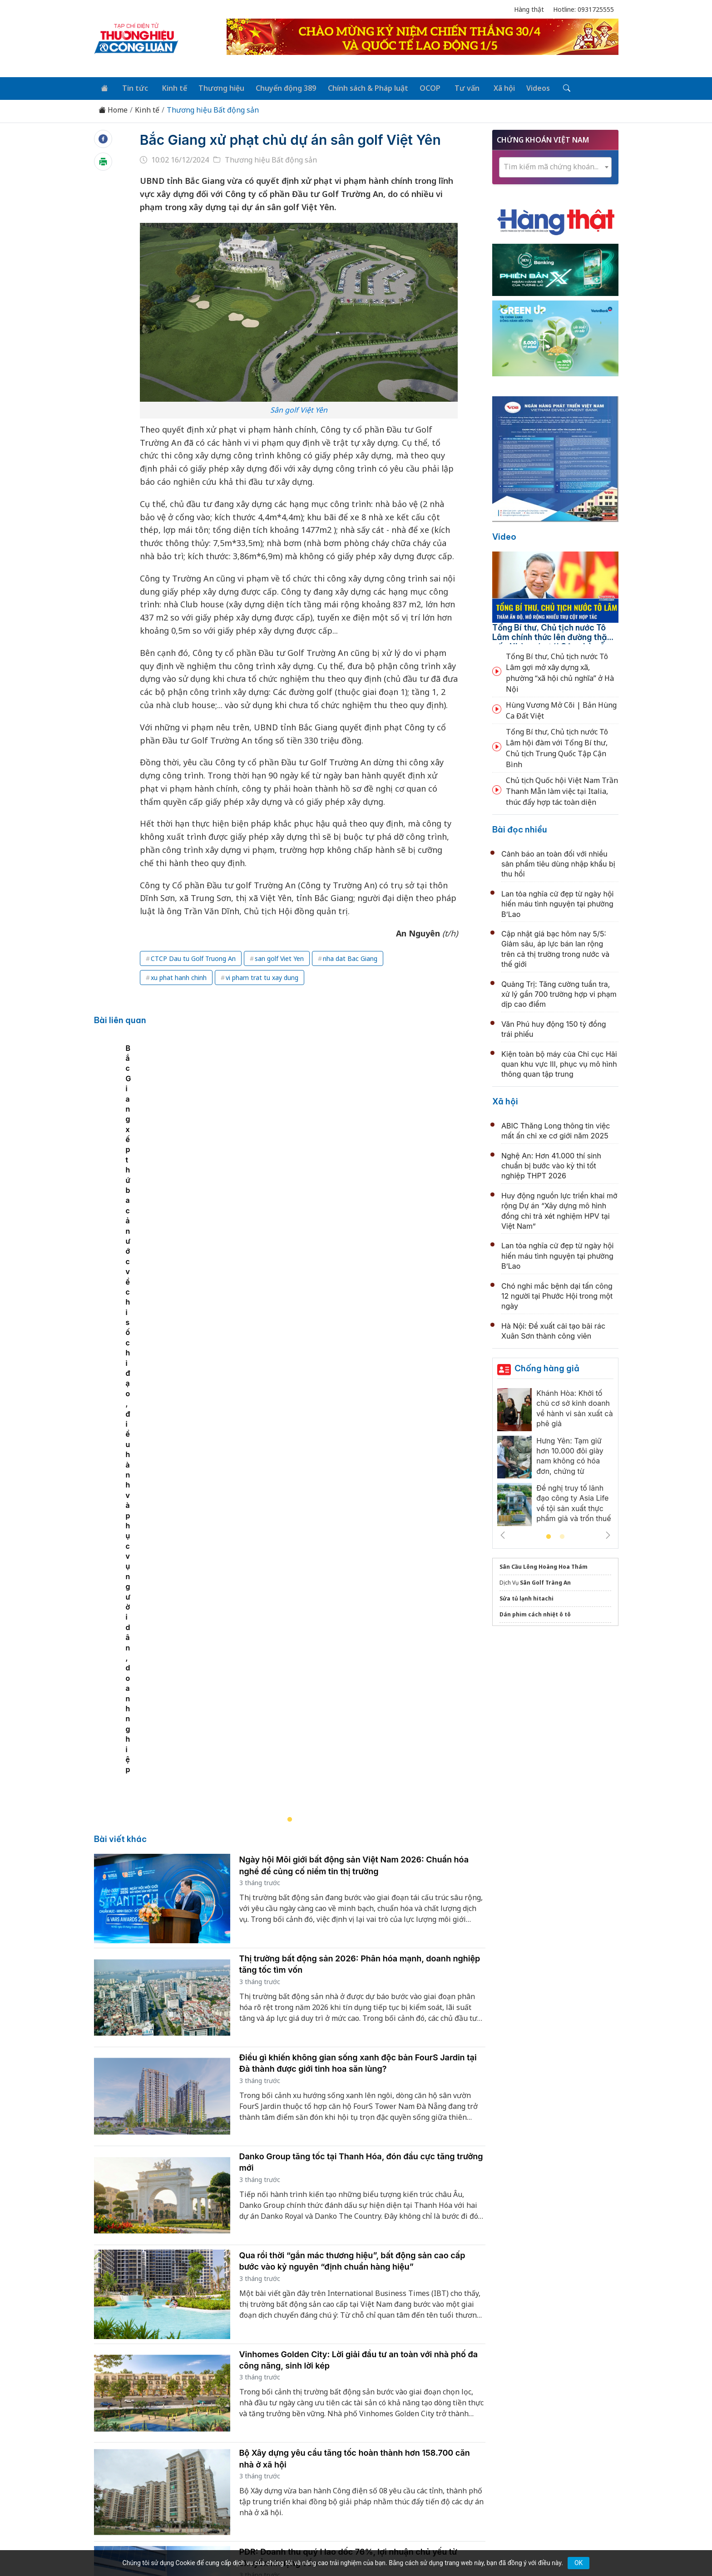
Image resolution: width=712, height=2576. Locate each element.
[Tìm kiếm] (549, 88)
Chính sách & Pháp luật (359, 87)
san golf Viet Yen (279, 977)
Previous (502, 1533)
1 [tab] (548, 1535)
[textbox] (555, 165)
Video (504, 535)
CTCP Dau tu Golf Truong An (193, 977)
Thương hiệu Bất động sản (213, 108)
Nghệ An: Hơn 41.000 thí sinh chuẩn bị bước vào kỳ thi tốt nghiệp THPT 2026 (551, 1164)
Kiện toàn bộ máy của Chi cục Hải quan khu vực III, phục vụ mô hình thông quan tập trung (559, 1062)
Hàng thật (529, 9)
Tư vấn (455, 87)
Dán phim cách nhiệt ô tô (535, 1613)
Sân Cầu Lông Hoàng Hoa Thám (543, 1565)
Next (608, 1533)
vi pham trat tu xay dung (262, 996)
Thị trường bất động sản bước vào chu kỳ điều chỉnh (341, 2191)
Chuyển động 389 (278, 87)
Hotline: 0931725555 (583, 9)
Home (113, 108)
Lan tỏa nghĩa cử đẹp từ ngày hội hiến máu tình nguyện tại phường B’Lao (557, 902)
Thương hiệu (215, 87)
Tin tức (132, 87)
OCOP (420, 87)
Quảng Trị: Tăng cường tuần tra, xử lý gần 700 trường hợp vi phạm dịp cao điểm (559, 992)
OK (578, 2562)
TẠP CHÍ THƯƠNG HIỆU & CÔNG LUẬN (352, 2546)
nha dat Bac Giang (350, 977)
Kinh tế (169, 87)
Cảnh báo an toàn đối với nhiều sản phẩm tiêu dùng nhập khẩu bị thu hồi (558, 862)
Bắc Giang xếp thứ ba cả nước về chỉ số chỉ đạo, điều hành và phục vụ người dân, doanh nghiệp (269, 1309)
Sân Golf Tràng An (545, 1581)
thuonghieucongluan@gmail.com (294, 2468)
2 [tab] (562, 1535)
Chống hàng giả (546, 1366)
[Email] (134, 2482)
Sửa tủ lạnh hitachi (526, 1597)
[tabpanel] (294, 1206)
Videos (523, 87)
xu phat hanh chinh (179, 996)
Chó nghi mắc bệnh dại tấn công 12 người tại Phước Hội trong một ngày (557, 1294)
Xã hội (490, 87)
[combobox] (555, 165)
